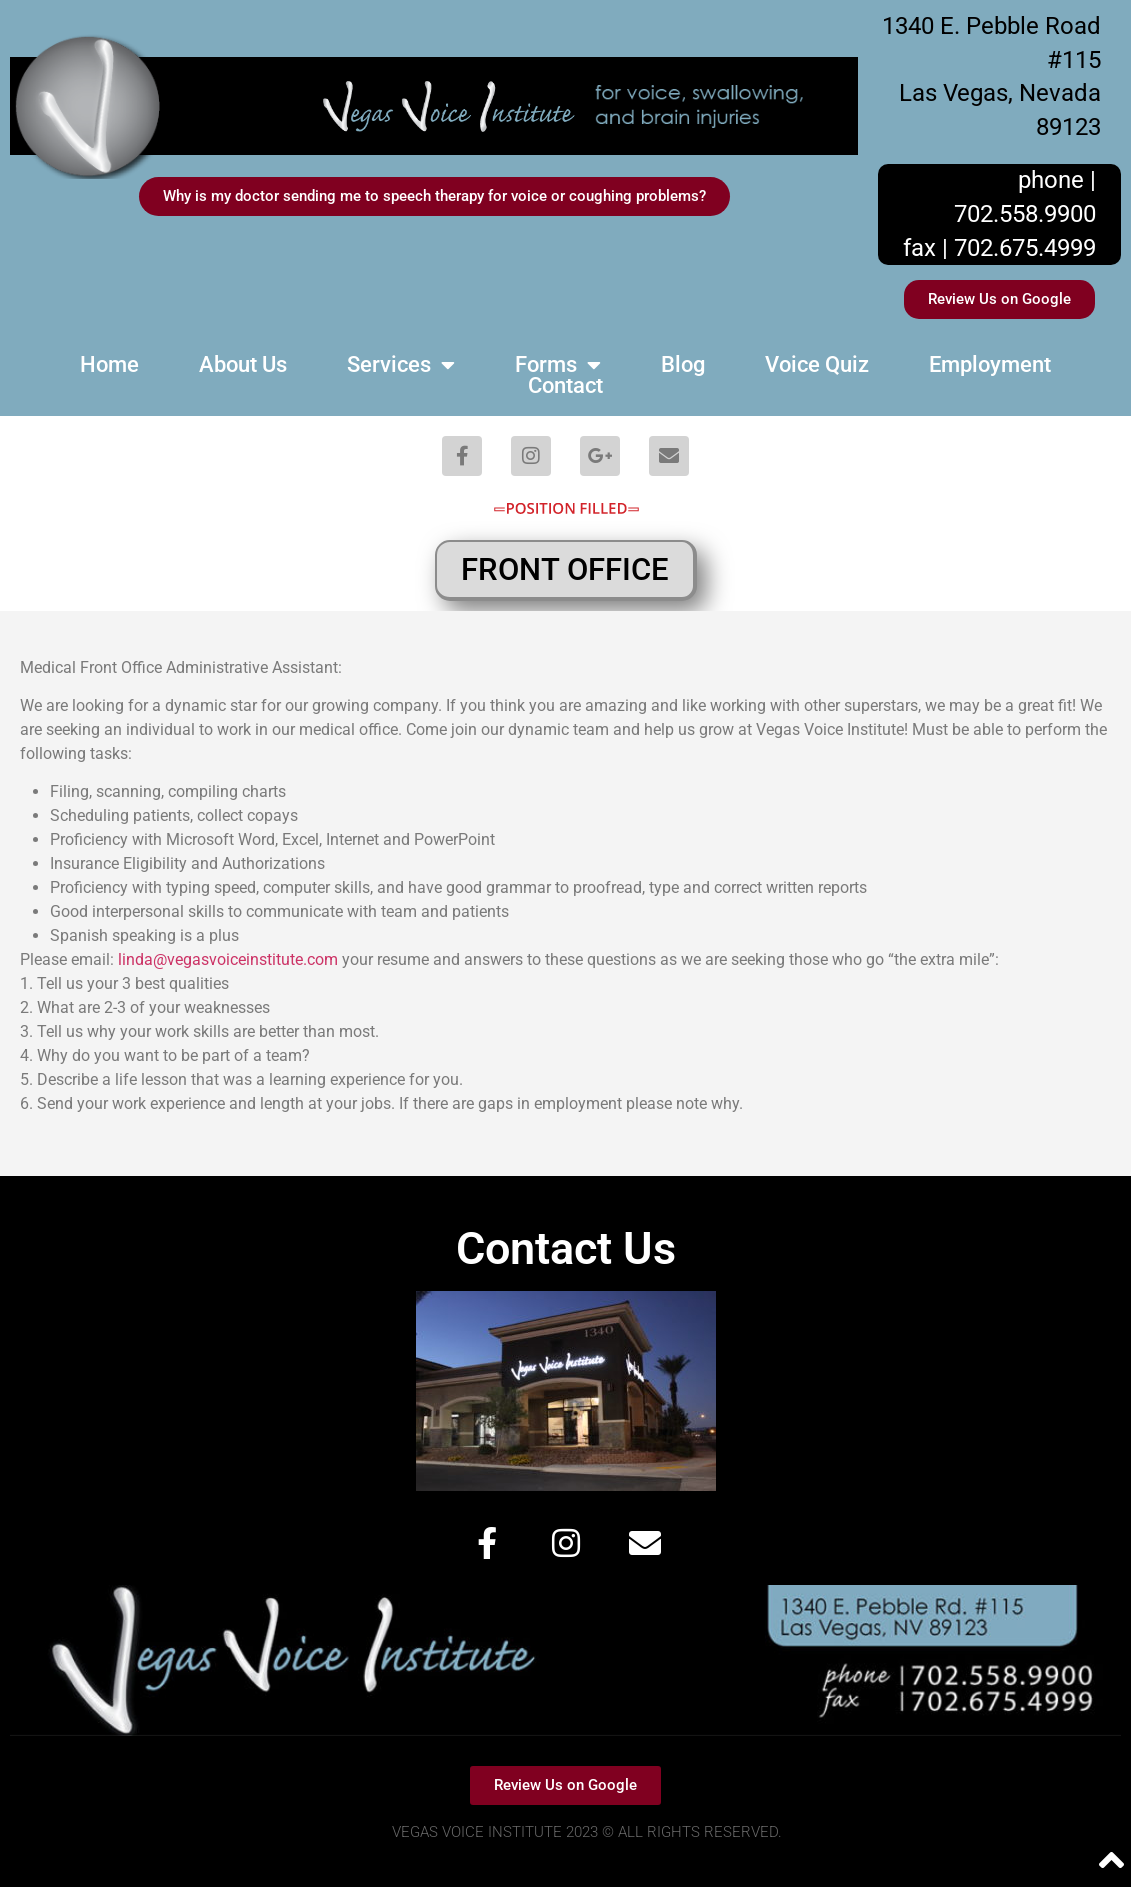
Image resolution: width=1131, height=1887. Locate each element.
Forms (558, 365)
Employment (990, 365)
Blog (683, 365)
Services (401, 365)
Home (109, 365)
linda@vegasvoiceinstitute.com (228, 959)
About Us (243, 365)
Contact (565, 386)
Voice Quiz (817, 365)
